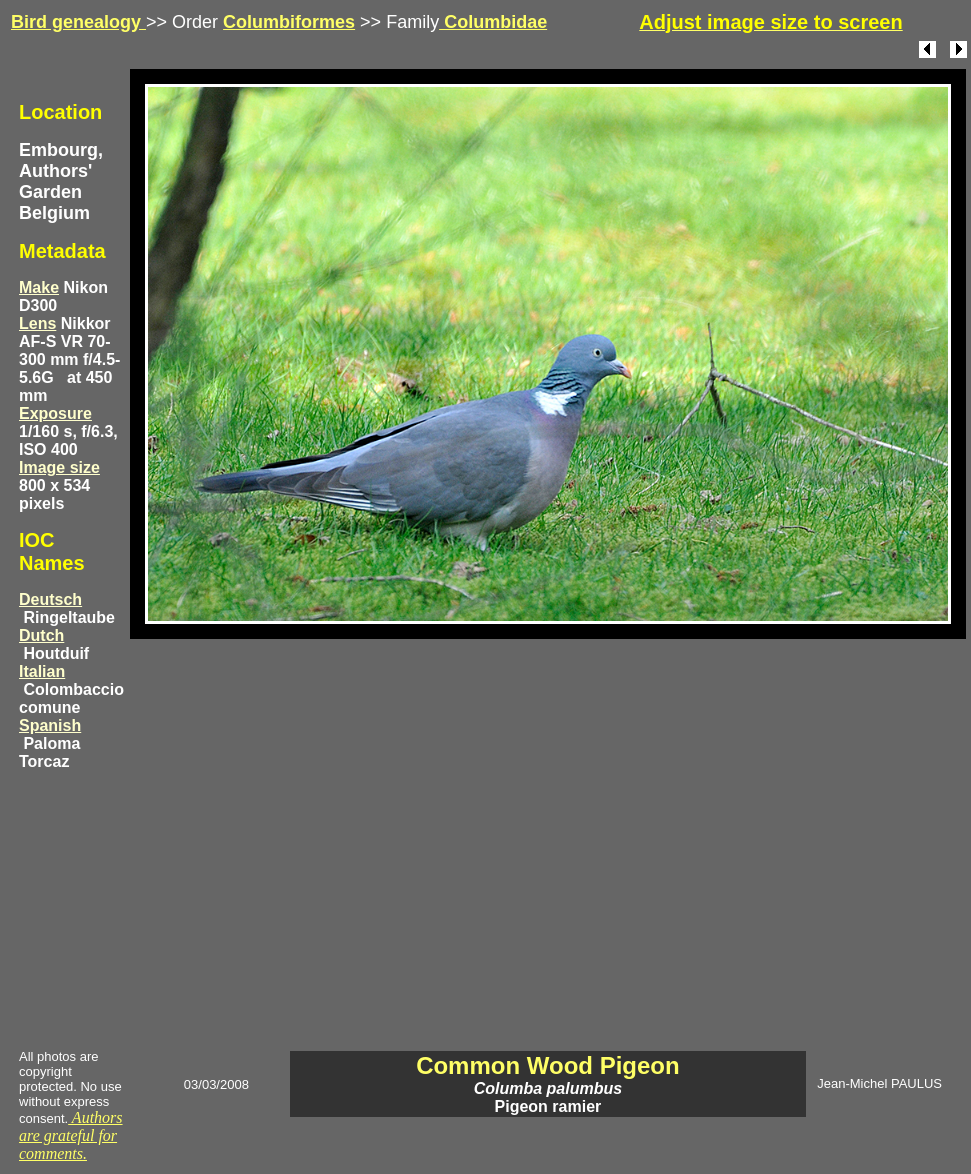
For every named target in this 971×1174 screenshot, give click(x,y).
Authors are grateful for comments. (71, 1135)
